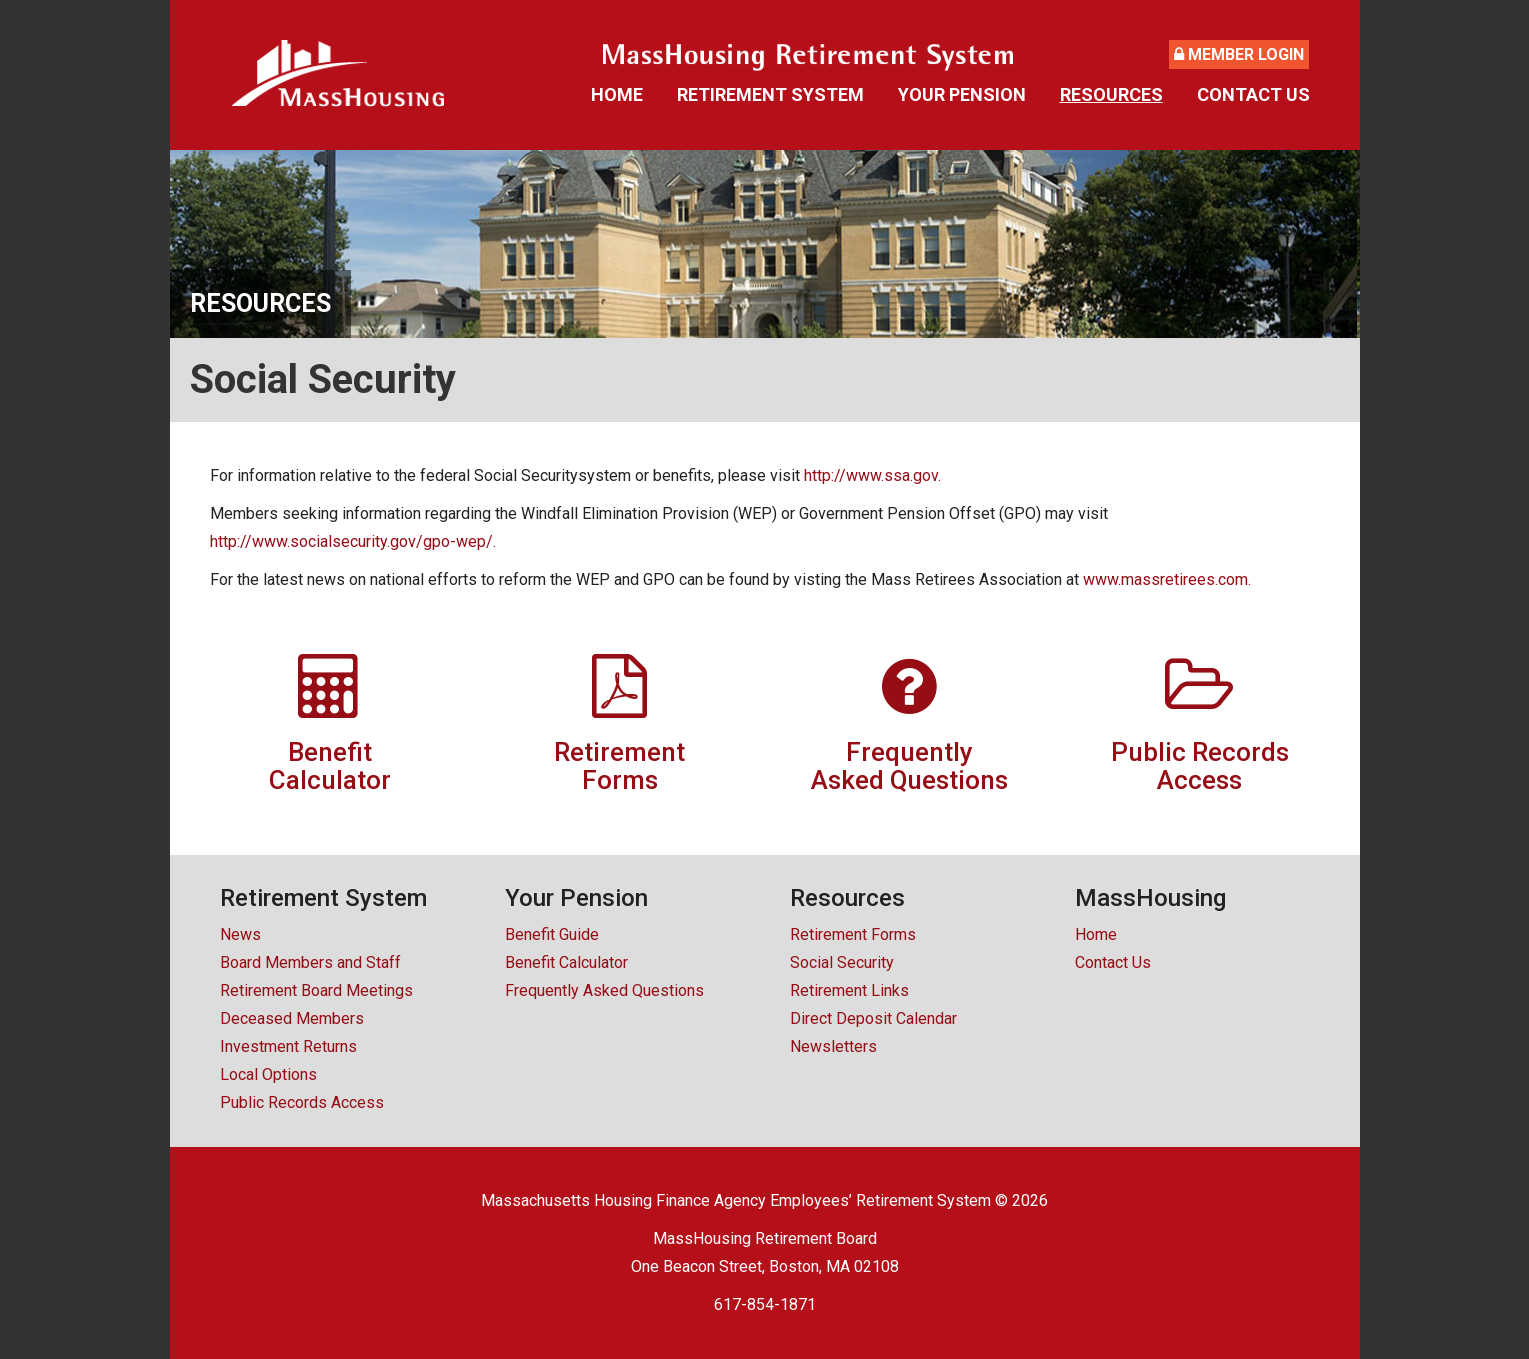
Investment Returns (288, 1046)
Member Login (1239, 54)
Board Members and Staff (310, 962)
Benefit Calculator (566, 962)
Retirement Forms (853, 934)
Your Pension (962, 94)
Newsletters (833, 1046)
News (240, 934)
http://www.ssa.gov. (872, 475)
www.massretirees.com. (1167, 579)
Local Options (268, 1074)
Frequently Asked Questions (604, 990)
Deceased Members (292, 1018)
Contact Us (1253, 94)
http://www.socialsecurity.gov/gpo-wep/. (353, 541)
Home (617, 94)
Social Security (842, 962)
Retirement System (770, 94)
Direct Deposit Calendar (873, 1018)
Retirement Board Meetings (316, 990)
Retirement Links (849, 990)
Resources (1111, 94)
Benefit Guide (552, 934)
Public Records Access (302, 1102)
